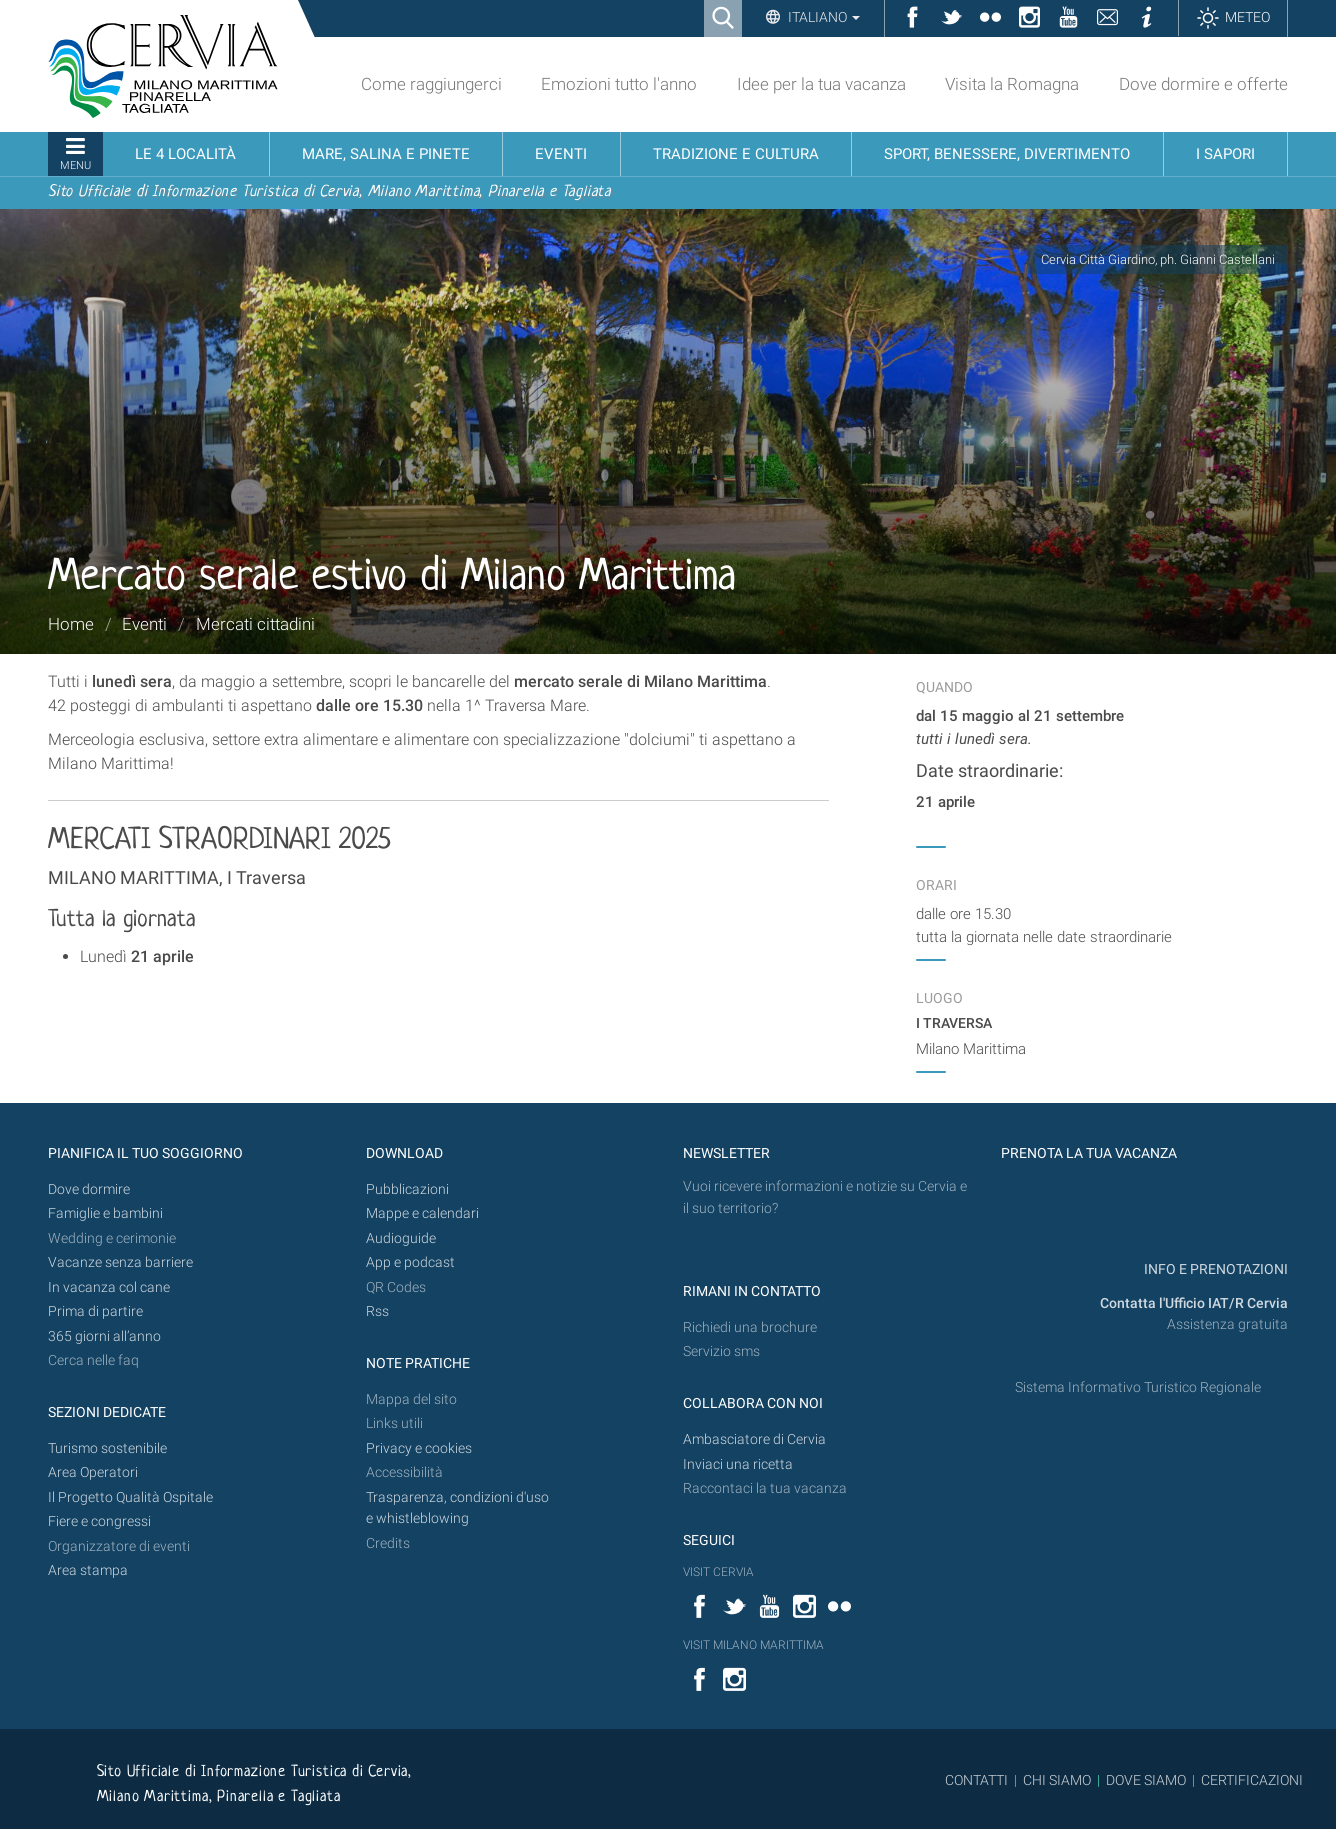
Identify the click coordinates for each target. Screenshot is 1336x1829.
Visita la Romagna (1012, 84)
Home (71, 624)
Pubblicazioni (407, 1189)
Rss (377, 1311)
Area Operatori (93, 1472)
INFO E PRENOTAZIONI (1214, 1269)
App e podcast (410, 1262)
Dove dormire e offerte (1203, 84)
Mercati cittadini (255, 624)
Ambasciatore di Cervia (754, 1439)
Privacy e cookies (419, 1448)
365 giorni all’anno (104, 1336)
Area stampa (88, 1570)
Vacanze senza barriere (120, 1262)
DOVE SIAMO (1144, 1780)
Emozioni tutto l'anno (619, 84)
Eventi (144, 624)
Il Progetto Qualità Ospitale (130, 1497)
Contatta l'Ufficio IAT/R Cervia (1194, 1303)
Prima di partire (95, 1311)
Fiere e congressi (99, 1521)
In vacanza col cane (109, 1287)
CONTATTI (976, 1780)
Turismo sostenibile (107, 1448)
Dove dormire (89, 1189)
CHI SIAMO (1057, 1780)
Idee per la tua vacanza (821, 84)
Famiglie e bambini (105, 1213)
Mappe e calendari (422, 1213)
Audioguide (401, 1238)
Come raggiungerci (431, 84)
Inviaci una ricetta (738, 1464)
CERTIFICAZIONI (1252, 1780)
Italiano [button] (822, 17)
